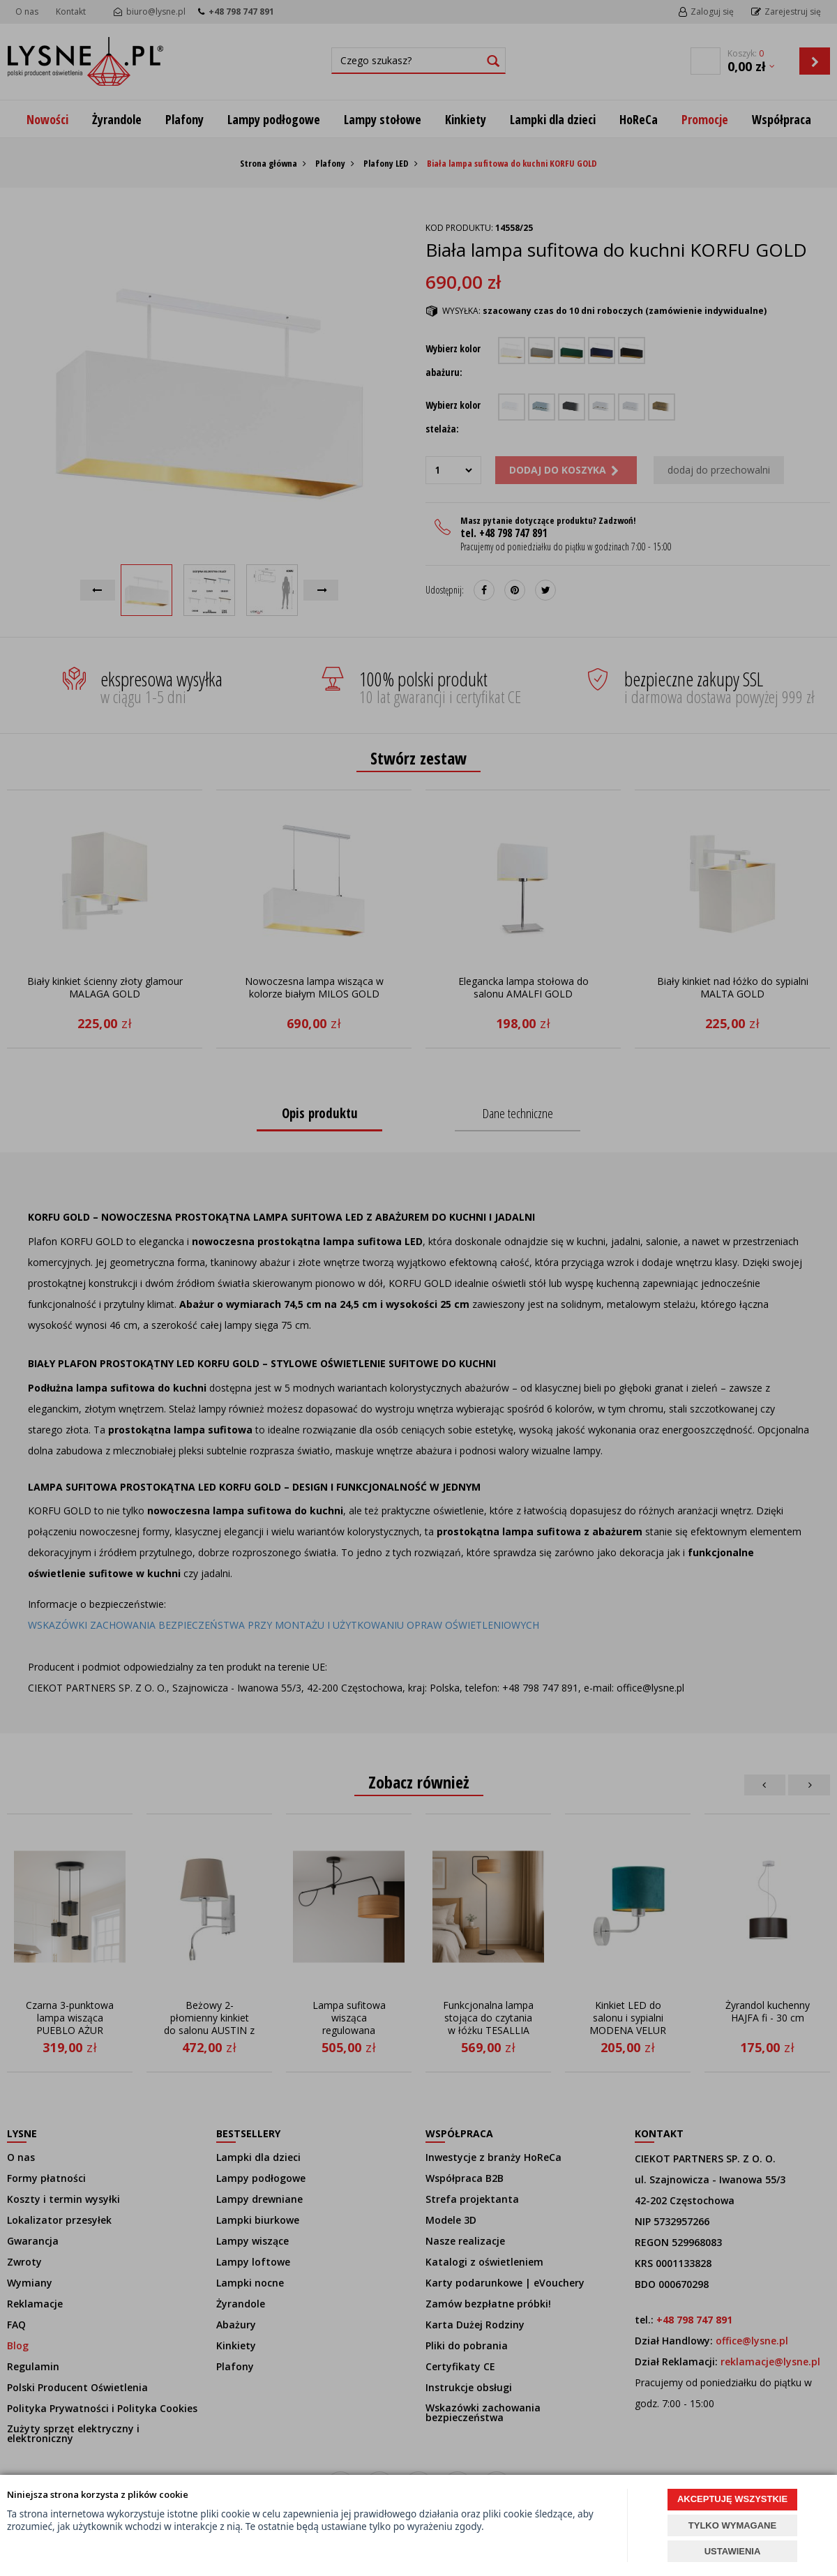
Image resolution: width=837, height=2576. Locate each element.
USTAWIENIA (732, 2551)
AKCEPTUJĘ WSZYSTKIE (732, 2499)
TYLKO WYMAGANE (732, 2525)
